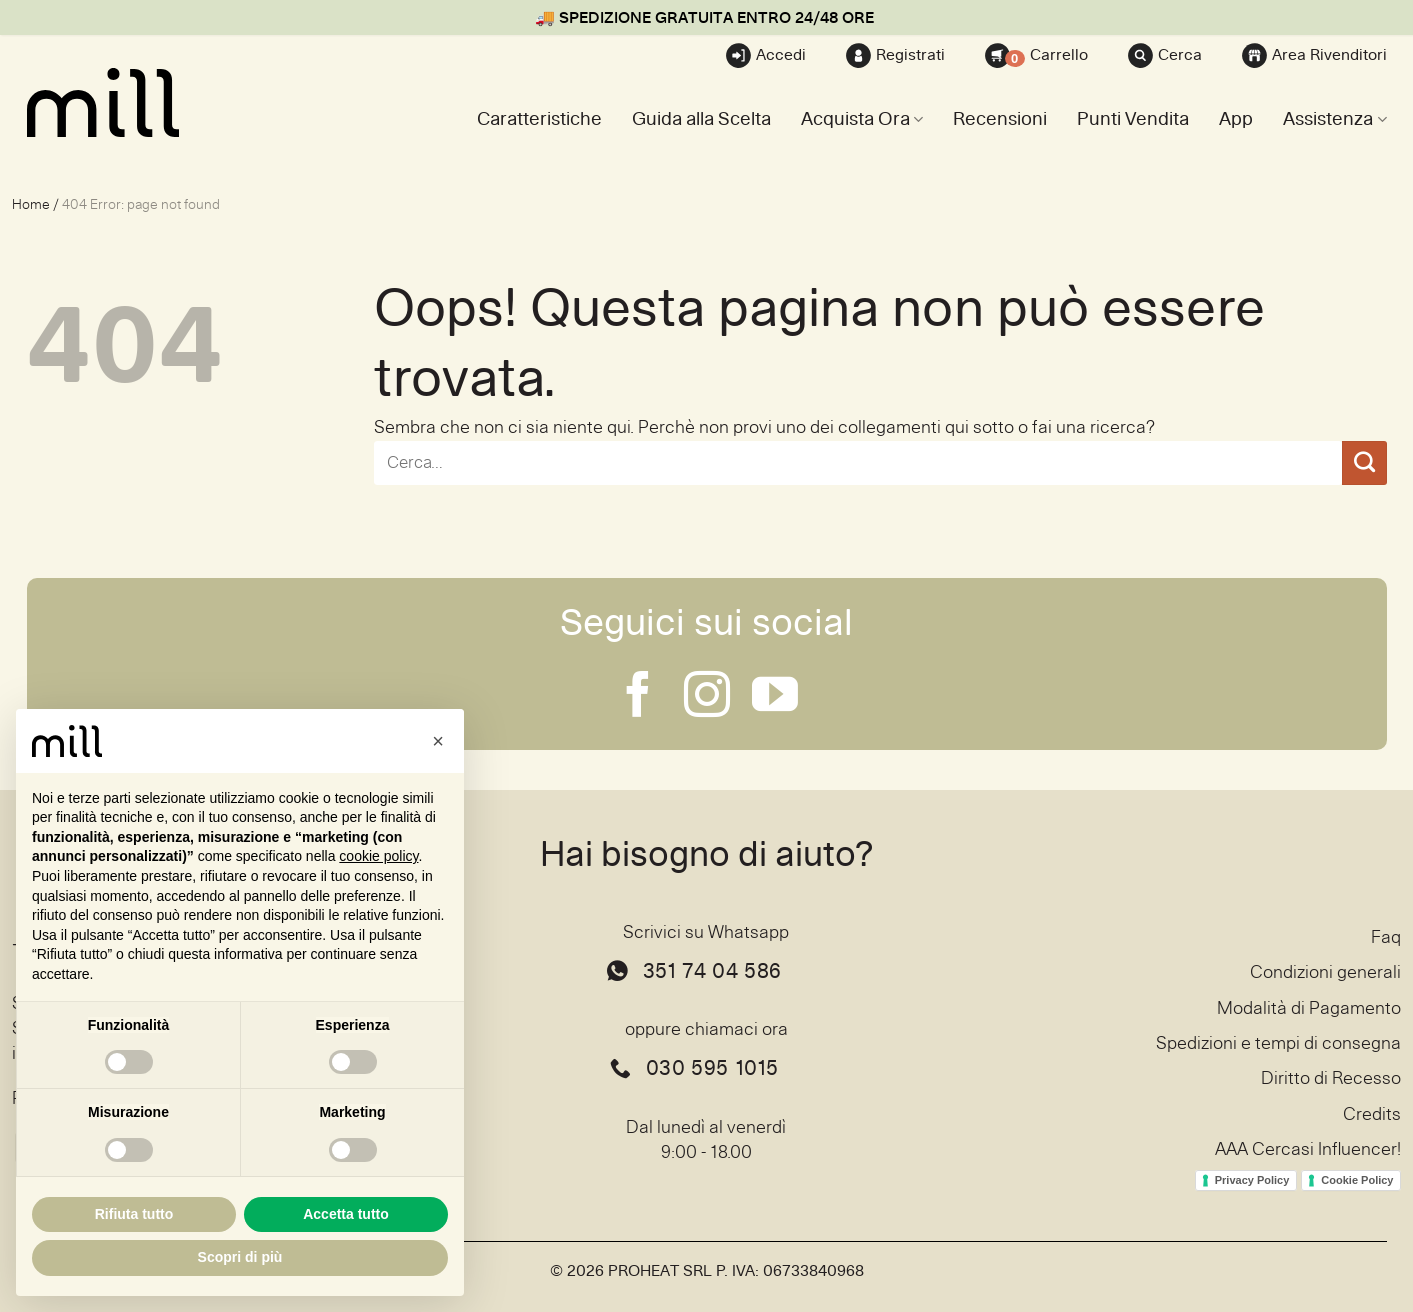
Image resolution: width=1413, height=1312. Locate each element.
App (1236, 119)
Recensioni (1000, 119)
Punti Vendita (1133, 119)
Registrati (895, 55)
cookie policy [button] (378, 856)
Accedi (766, 55)
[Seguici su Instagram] (707, 698)
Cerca (1165, 55)
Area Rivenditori (1314, 55)
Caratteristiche (539, 119)
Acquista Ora (862, 120)
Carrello (1036, 55)
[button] (438, 741)
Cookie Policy (1357, 1184)
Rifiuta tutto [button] (134, 1214)
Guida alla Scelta (701, 119)
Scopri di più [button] (240, 1257)
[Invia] (1364, 463)
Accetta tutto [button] (346, 1214)
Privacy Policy (1252, 1184)
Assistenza (1334, 120)
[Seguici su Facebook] (638, 698)
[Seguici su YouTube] (775, 698)
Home (31, 204)
